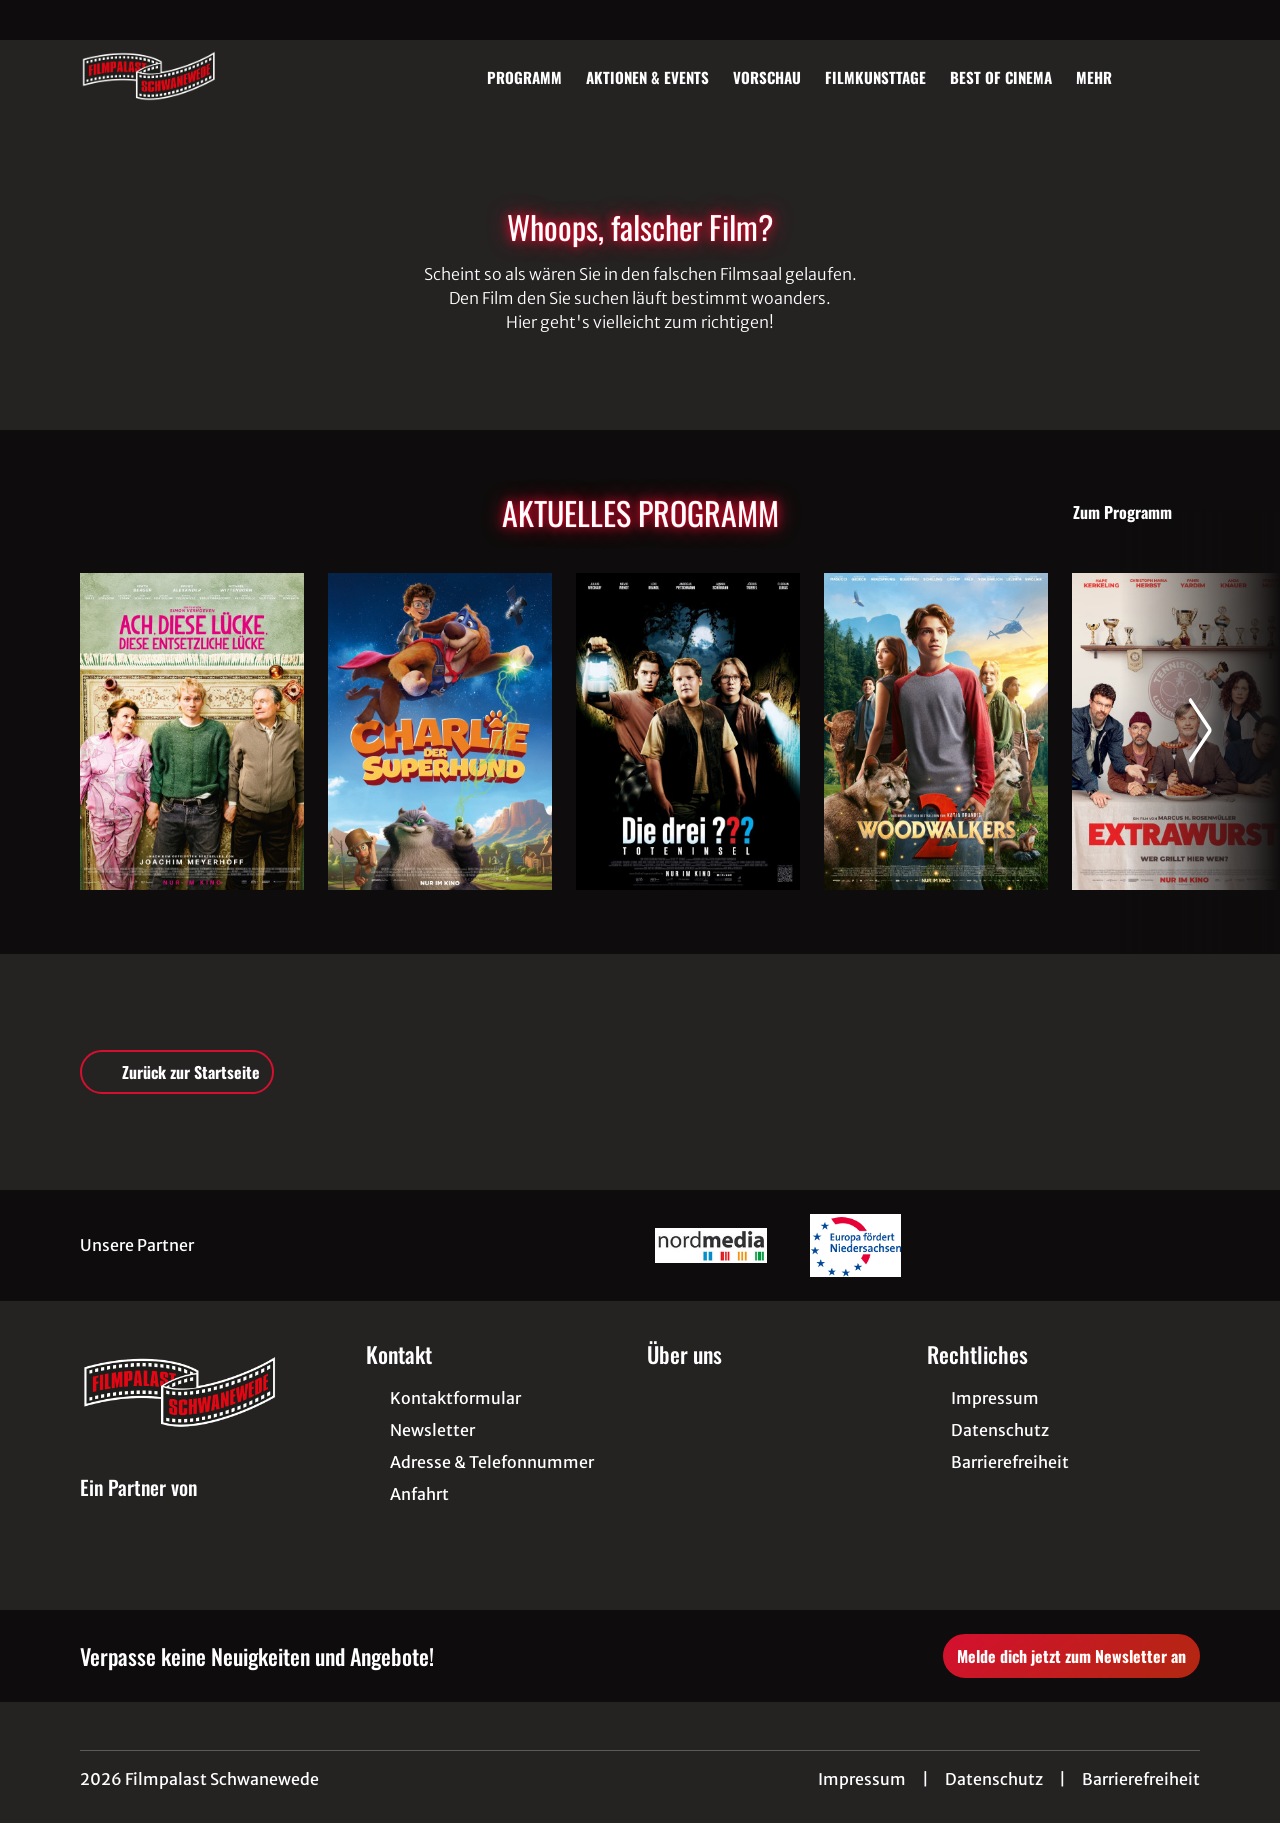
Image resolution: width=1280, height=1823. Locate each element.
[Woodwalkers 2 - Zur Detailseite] (936, 731)
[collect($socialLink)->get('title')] (36, 20)
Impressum (862, 1779)
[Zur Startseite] (220, 76)
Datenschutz (994, 1779)
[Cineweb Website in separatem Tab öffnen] (138, 1510)
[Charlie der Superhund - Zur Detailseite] (440, 731)
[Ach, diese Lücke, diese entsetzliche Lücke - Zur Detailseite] (192, 731)
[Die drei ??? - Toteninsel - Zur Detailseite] (688, 731)
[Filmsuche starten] (1180, 76)
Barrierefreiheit (1141, 1779)
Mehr (1106, 77)
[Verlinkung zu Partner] (711, 1245)
